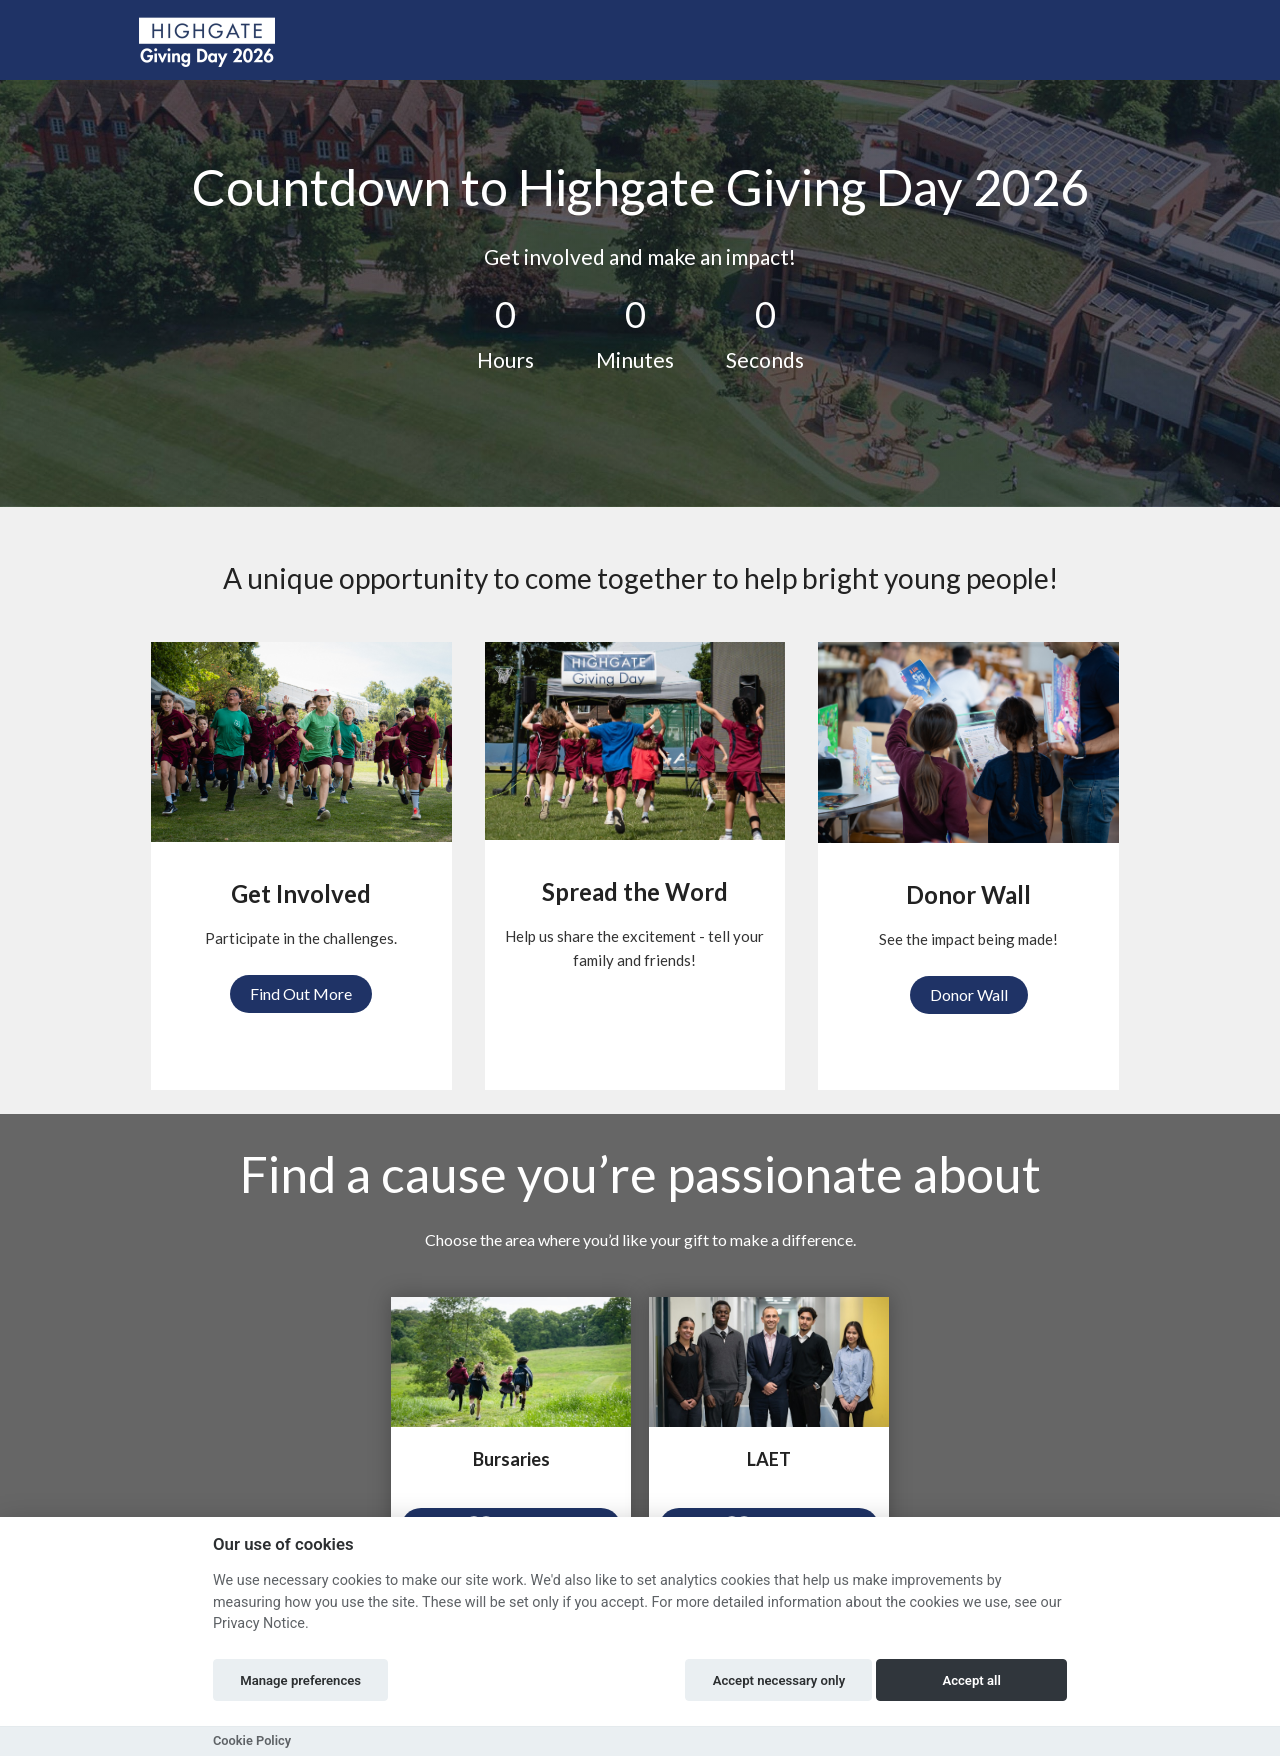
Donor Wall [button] (969, 994)
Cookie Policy (252, 1740)
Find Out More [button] (301, 993)
